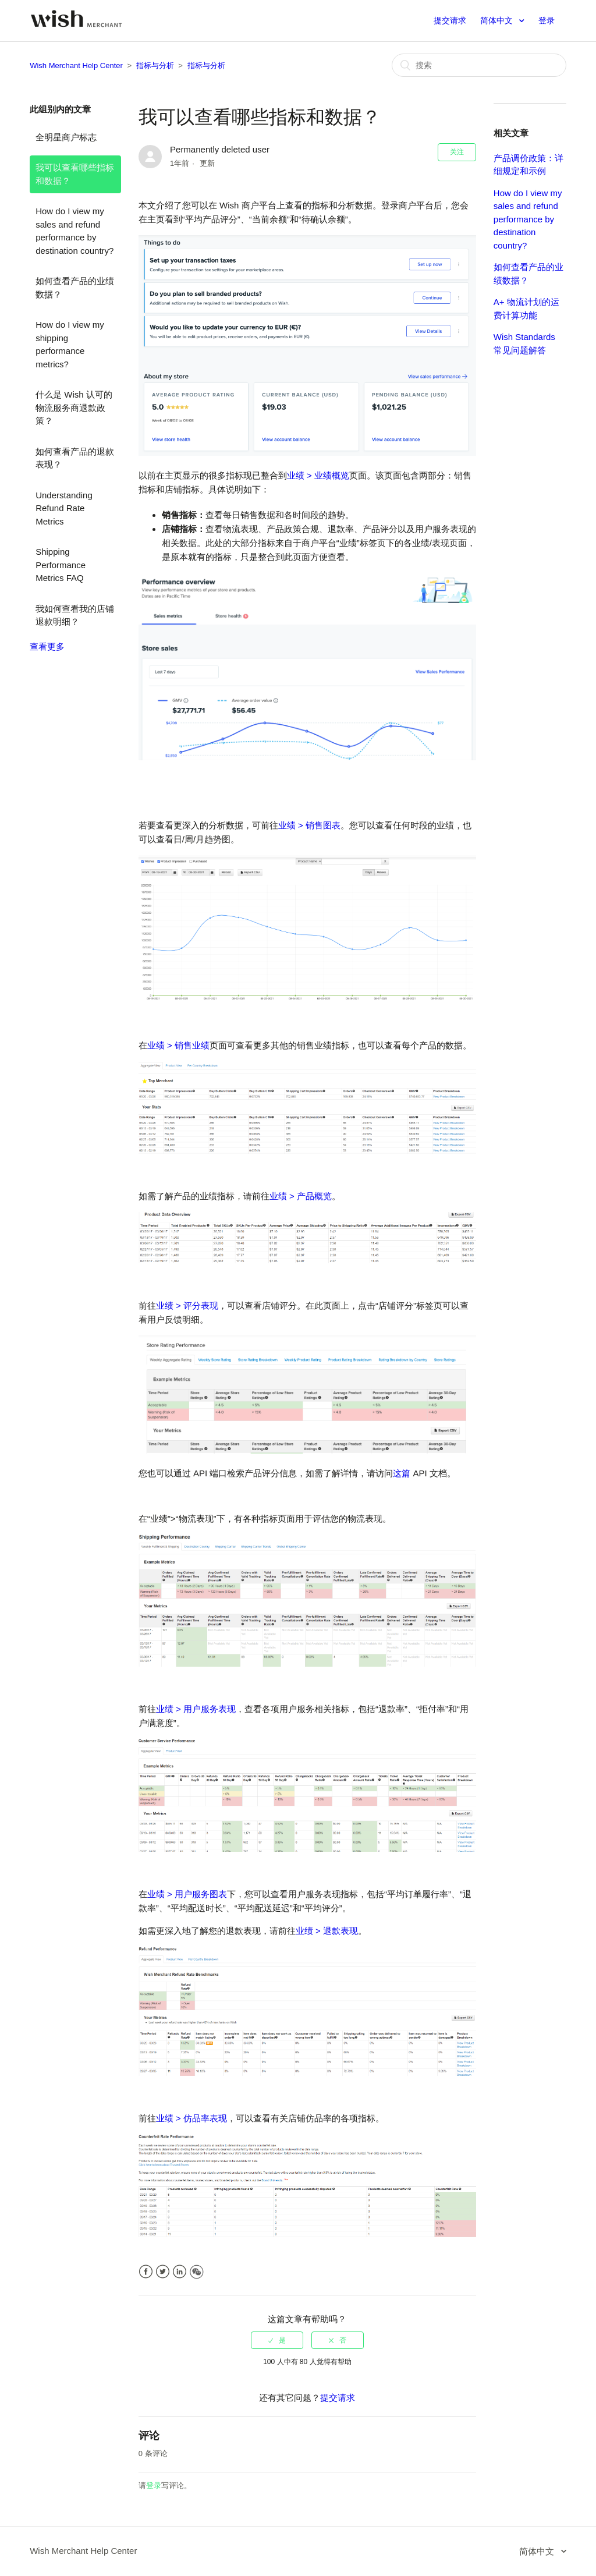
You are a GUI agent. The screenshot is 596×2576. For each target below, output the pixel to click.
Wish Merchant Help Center (76, 65)
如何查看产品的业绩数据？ (75, 287)
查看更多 (47, 646)
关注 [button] (457, 152)
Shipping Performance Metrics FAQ (61, 565)
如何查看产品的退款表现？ (75, 458)
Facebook (146, 2272)
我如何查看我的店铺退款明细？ (75, 615)
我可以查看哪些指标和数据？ (75, 174)
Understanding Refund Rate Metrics (64, 508)
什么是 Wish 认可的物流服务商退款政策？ (74, 407)
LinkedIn (179, 2272)
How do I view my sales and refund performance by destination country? (74, 231)
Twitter (162, 2272)
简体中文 (497, 20)
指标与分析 (155, 65)
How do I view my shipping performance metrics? (70, 344)
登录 (153, 2485)
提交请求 (450, 20)
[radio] (277, 2340)
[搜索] (479, 65)
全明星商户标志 (66, 137)
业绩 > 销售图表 (309, 825)
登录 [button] (546, 20)
